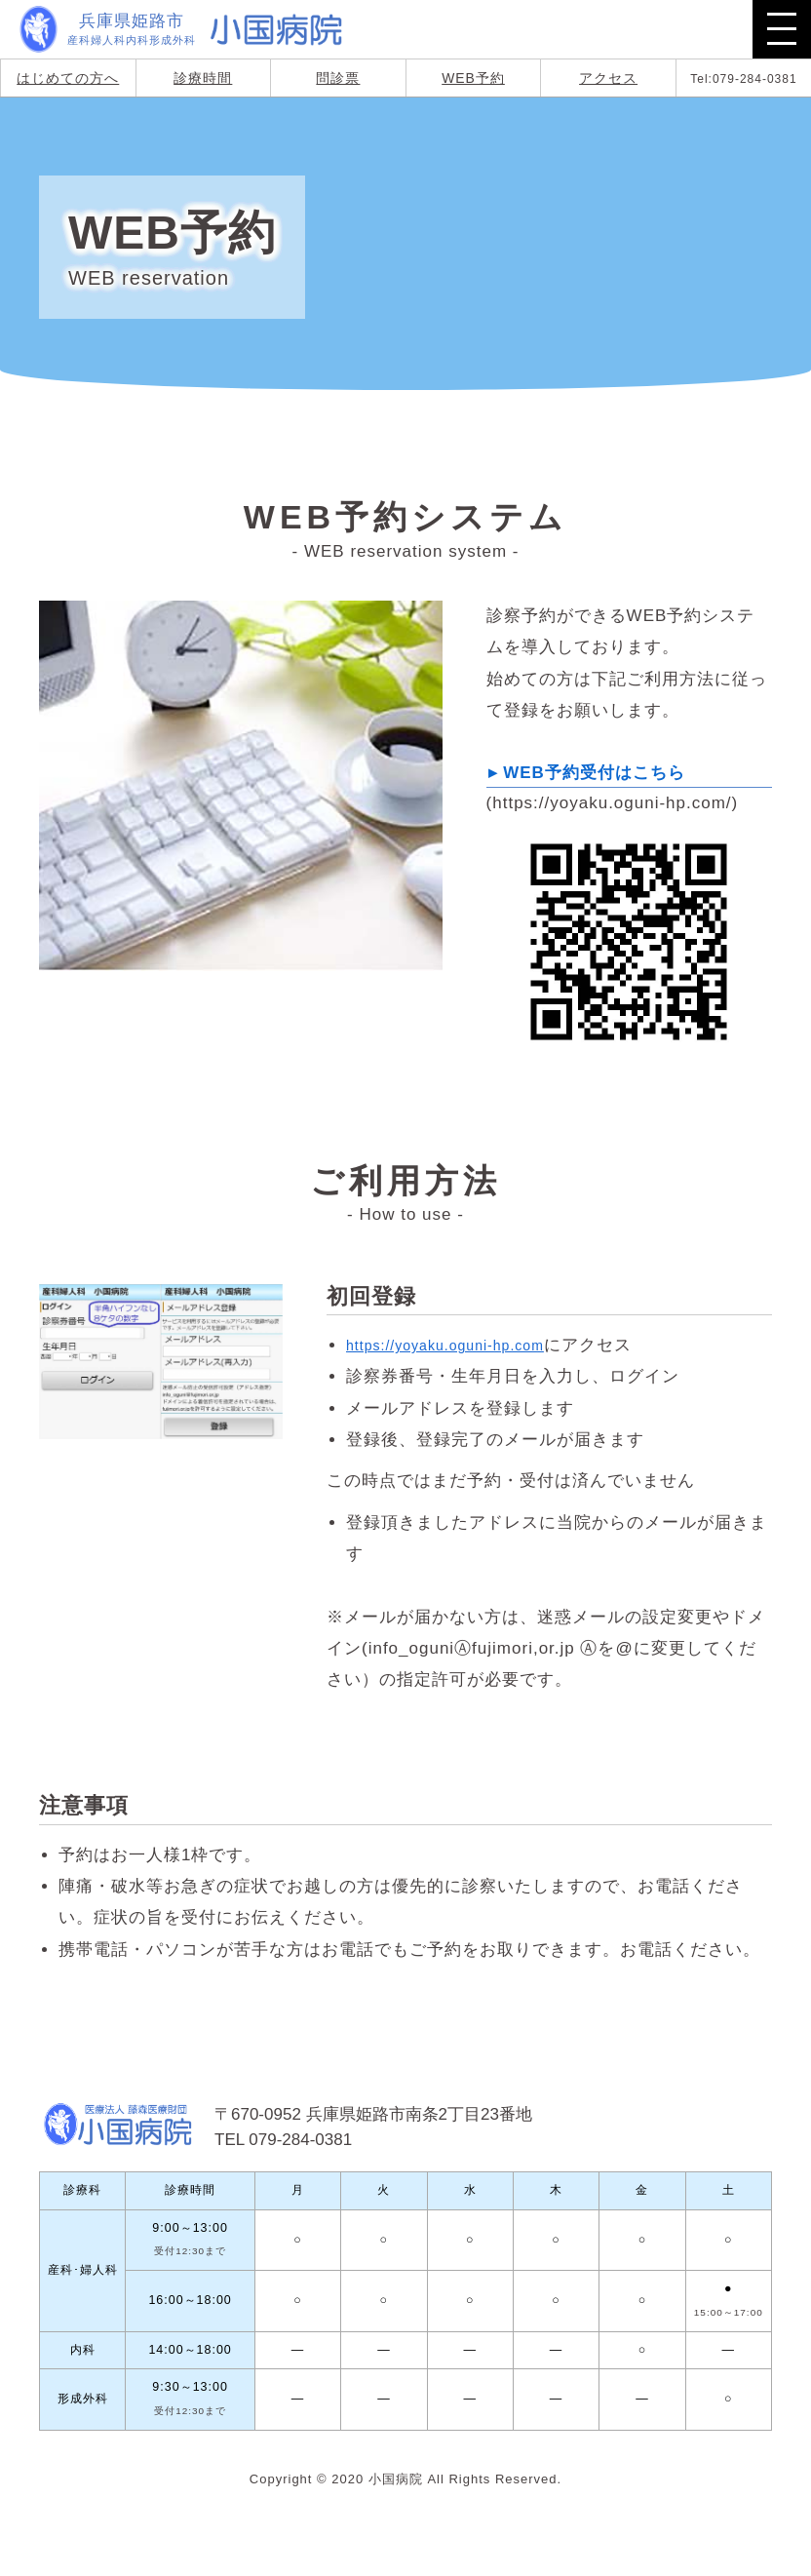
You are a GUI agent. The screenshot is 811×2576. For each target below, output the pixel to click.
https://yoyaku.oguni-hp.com (463, 1345)
